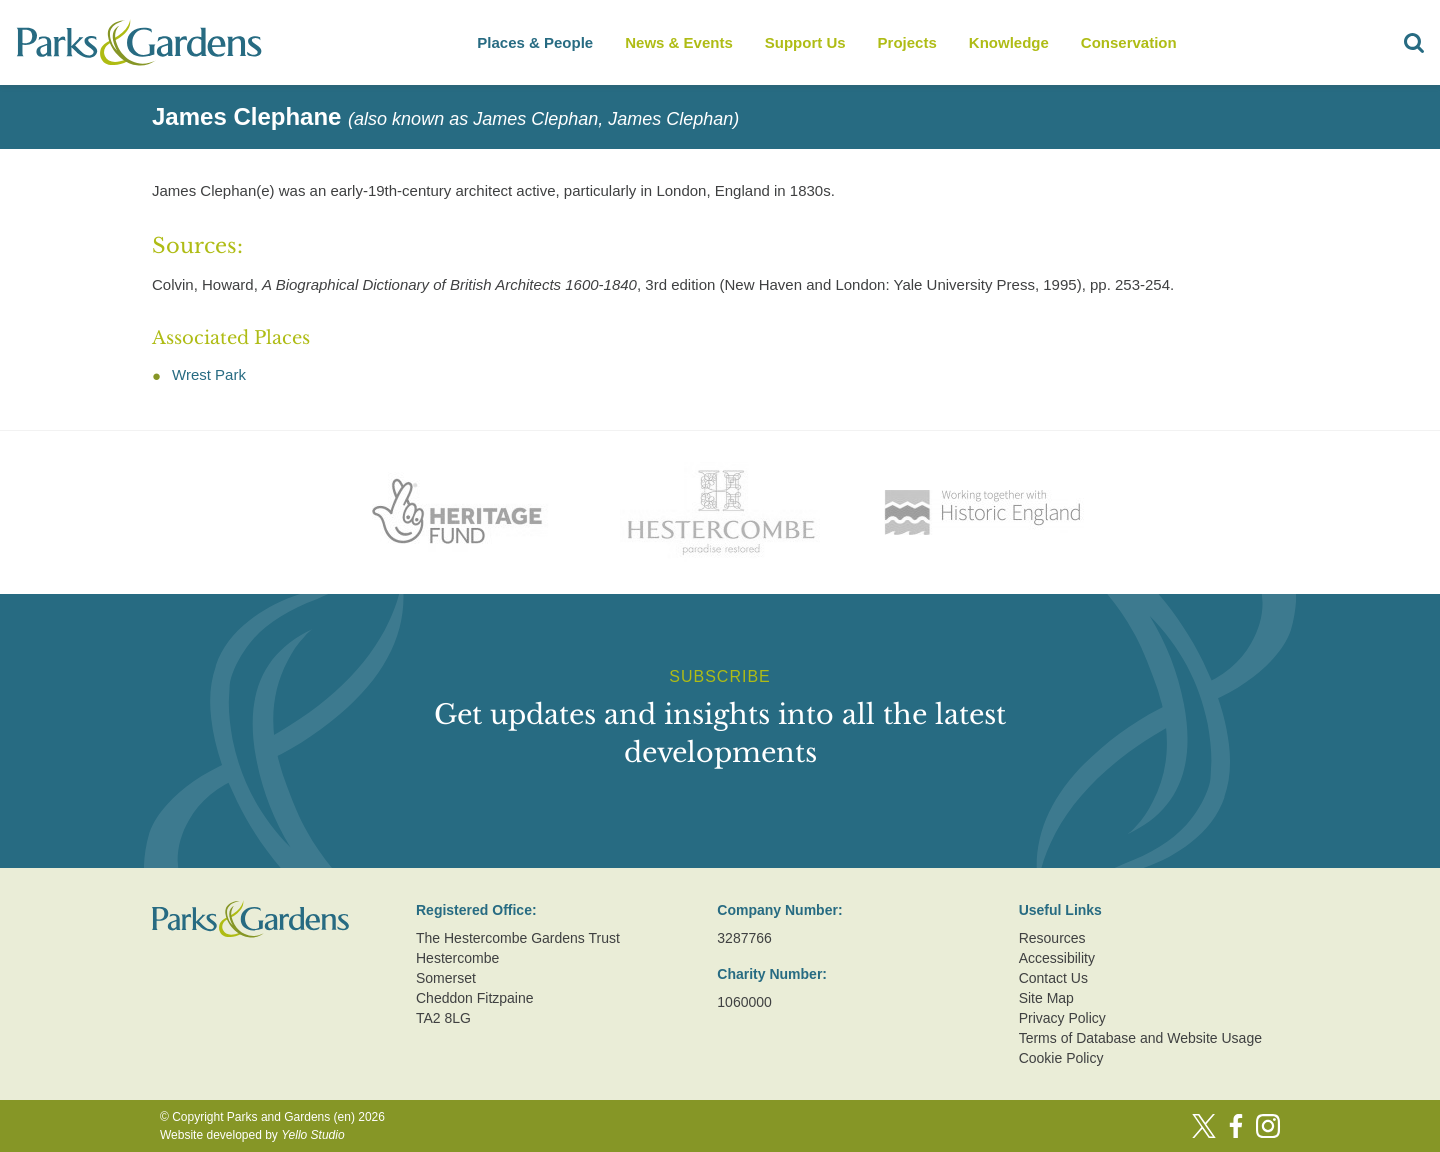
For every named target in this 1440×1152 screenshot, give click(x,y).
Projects (907, 42)
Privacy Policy (1062, 1018)
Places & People (535, 42)
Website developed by (252, 1135)
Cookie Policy (1061, 1058)
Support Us (805, 42)
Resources (1052, 938)
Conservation (1129, 42)
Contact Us (1053, 978)
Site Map (1046, 998)
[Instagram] (1268, 1126)
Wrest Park (209, 374)
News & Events (679, 42)
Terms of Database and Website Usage (1140, 1038)
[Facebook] (1236, 1126)
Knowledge (1009, 42)
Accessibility (1057, 958)
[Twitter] (1204, 1126)
